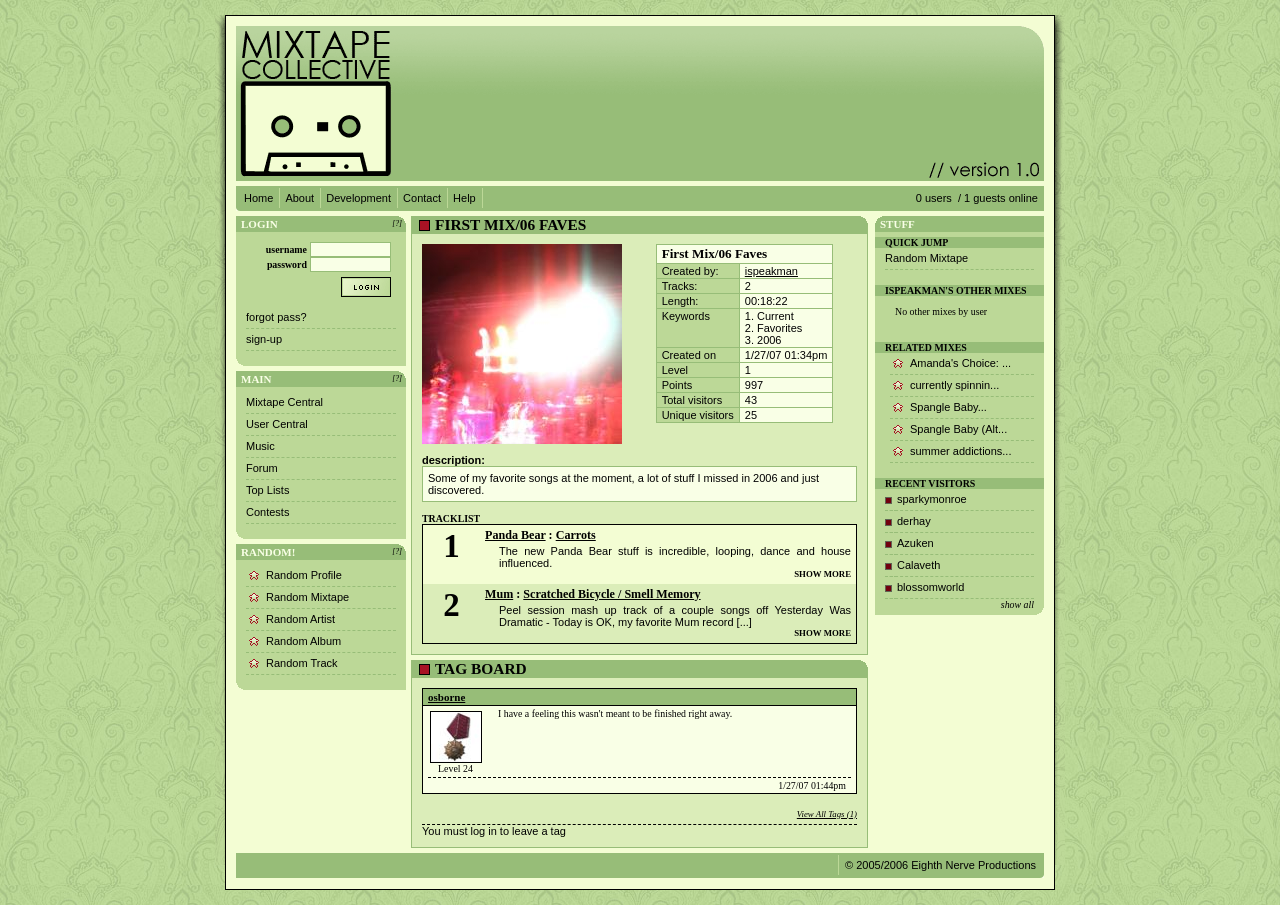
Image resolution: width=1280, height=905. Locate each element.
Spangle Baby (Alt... (958, 429)
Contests (267, 512)
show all (1017, 604)
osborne (446, 697)
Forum (262, 468)
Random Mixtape (307, 597)
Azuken (915, 543)
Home (258, 198)
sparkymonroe (932, 499)
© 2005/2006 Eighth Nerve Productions (940, 865)
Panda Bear (515, 535)
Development (358, 198)
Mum (499, 594)
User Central (277, 424)
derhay (914, 521)
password (287, 264)
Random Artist (300, 619)
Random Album (303, 641)
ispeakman (771, 271)
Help (464, 198)
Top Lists (267, 490)
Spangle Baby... (948, 407)
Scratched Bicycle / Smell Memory (611, 594)
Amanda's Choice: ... (960, 363)
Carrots (576, 535)
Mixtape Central (284, 402)
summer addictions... (960, 451)
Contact (422, 198)
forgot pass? (276, 317)
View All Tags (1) (827, 814)
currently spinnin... (954, 385)
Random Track (302, 663)
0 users (934, 198)
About (299, 198)
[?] (397, 223)
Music (260, 446)
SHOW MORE (822, 574)
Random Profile (304, 575)
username (286, 249)
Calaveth (918, 565)
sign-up (264, 339)
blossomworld (930, 587)
